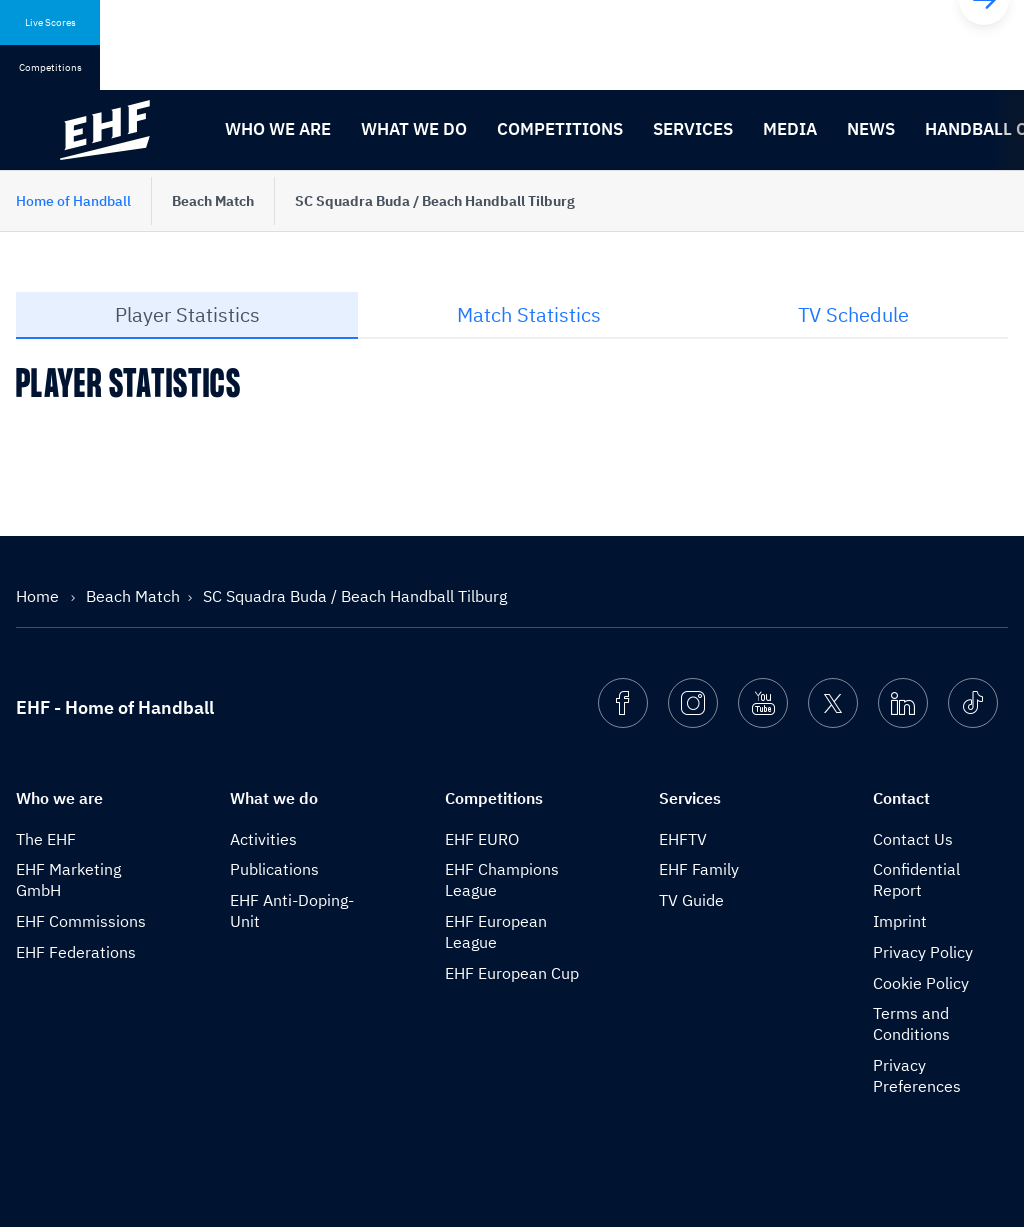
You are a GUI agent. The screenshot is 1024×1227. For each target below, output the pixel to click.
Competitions (560, 129)
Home (39, 596)
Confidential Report (916, 879)
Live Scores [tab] (50, 22)
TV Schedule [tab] (853, 314)
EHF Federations (76, 952)
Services (693, 129)
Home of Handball (73, 201)
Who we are (278, 129)
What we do (414, 129)
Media (790, 129)
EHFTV (683, 839)
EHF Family (699, 869)
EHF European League (496, 931)
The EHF (46, 839)
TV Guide (691, 900)
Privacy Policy (923, 952)
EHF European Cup (512, 973)
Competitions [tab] (50, 67)
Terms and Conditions (911, 1023)
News (871, 129)
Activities (263, 839)
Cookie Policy (921, 983)
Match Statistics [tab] (529, 314)
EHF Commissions (81, 921)
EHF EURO (482, 839)
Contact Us (913, 839)
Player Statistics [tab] (187, 314)
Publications (274, 869)
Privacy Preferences (917, 1075)
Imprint (900, 921)
